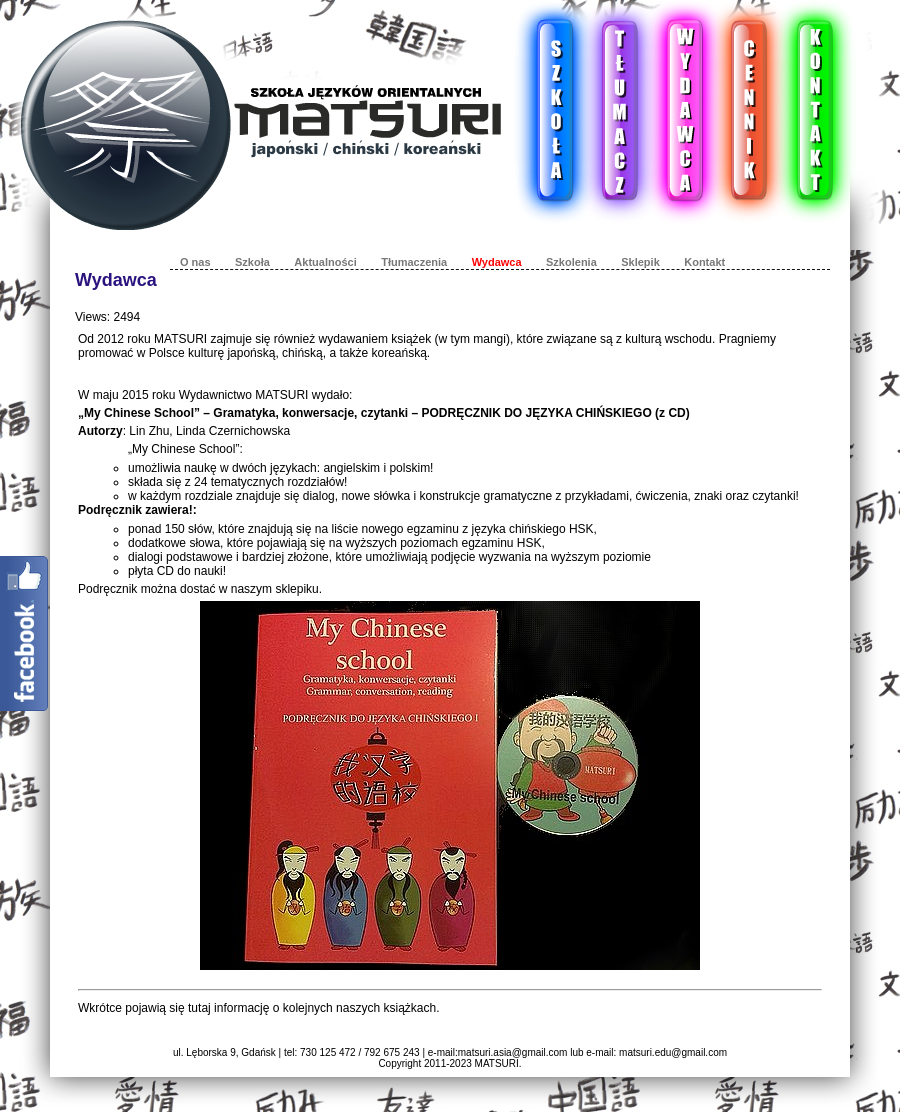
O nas (195, 262)
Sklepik (640, 262)
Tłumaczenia (414, 262)
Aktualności (325, 262)
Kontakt (704, 262)
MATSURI (497, 1063)
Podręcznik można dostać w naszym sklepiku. (200, 589)
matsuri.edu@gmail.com (673, 1052)
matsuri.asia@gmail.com (513, 1052)
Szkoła (252, 262)
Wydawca (497, 262)
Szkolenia (571, 262)
